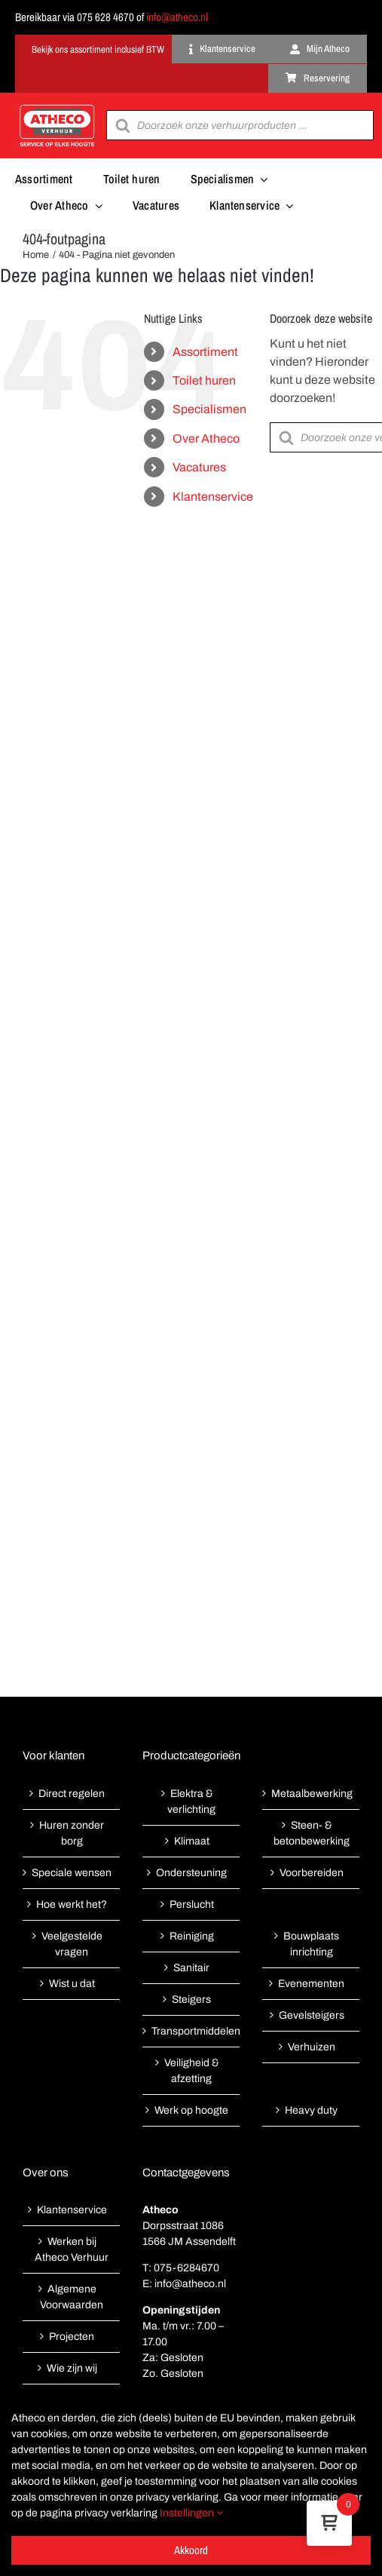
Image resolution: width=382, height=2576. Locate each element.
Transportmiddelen (191, 2031)
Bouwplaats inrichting (311, 1944)
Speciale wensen (72, 1872)
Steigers (191, 1999)
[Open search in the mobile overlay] (240, 125)
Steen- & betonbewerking (312, 1833)
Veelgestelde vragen (71, 1944)
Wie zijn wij (72, 2368)
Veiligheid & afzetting (191, 2070)
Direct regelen (71, 1793)
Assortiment (205, 351)
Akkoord (191, 2550)
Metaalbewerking (311, 1793)
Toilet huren (204, 380)
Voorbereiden (312, 1872)
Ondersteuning (191, 1872)
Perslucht (192, 1904)
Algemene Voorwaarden (71, 2297)
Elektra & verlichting (191, 1801)
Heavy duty (311, 2110)
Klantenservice (213, 496)
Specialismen (209, 409)
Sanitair (191, 1967)
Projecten (71, 2336)
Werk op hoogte (191, 2110)
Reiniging (192, 1936)
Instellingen (191, 2513)
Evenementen (311, 1983)
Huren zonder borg (71, 1833)
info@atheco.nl (177, 17)
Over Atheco (206, 438)
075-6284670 (186, 2268)
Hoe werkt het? (71, 1904)
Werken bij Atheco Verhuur (71, 2249)
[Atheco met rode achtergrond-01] (57, 106)
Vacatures (199, 467)
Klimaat (191, 1841)
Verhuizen (311, 2047)
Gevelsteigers (311, 2015)
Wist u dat (72, 1983)
